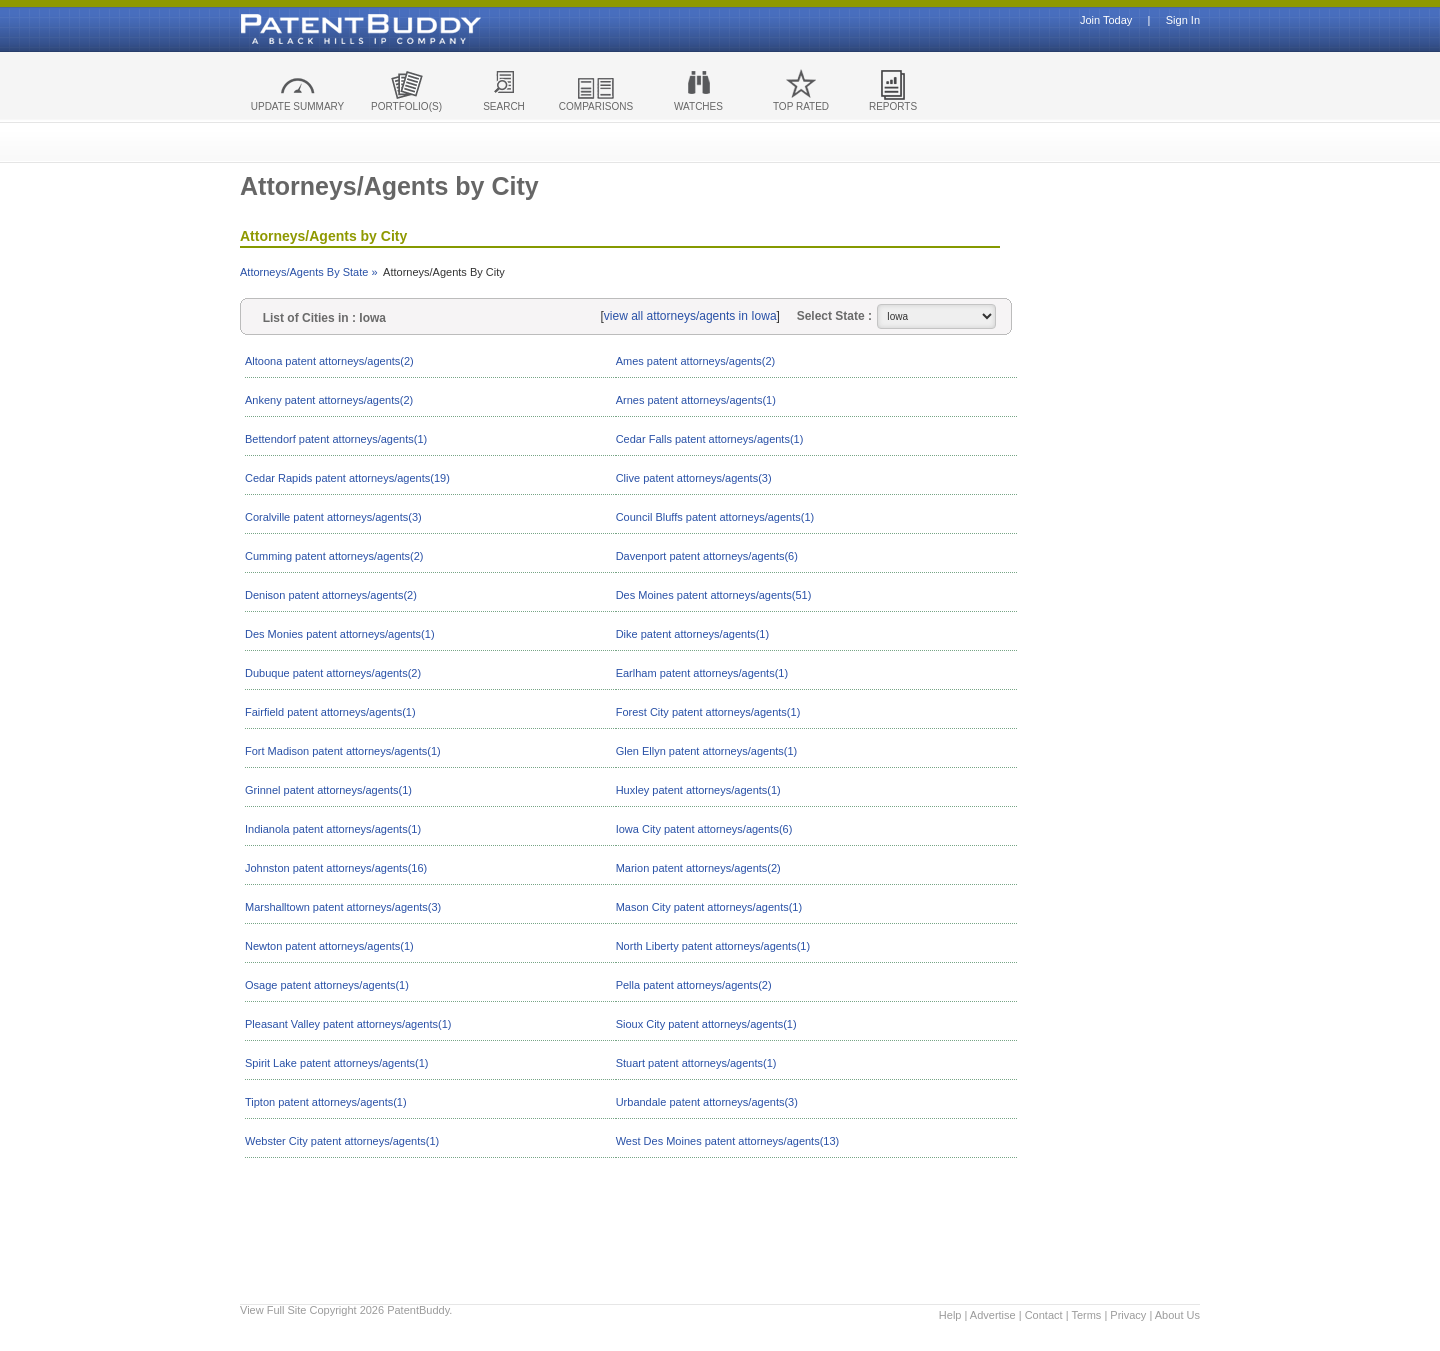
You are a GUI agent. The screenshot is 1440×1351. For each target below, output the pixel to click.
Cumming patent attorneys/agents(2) (334, 556)
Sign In (1183, 20)
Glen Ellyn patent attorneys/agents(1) (707, 751)
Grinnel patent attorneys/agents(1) (328, 790)
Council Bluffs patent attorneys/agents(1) (715, 517)
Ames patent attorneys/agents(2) (696, 361)
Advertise (993, 1315)
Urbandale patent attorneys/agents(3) (707, 1102)
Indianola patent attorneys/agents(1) (333, 829)
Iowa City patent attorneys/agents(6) (704, 829)
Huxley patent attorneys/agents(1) (698, 790)
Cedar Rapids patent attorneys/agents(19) (347, 478)
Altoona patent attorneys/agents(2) (329, 361)
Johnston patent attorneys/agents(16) (336, 868)
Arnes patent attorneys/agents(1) (696, 400)
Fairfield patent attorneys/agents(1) (330, 712)
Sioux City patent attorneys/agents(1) (706, 1024)
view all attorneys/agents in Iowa (690, 316)
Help (950, 1315)
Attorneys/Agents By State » (309, 272)
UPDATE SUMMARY (298, 106)
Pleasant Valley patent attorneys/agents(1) (348, 1024)
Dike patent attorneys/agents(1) (692, 634)
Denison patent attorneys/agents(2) (331, 595)
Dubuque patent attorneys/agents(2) (333, 673)
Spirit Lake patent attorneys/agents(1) (336, 1063)
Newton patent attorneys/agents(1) (329, 946)
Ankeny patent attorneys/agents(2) (329, 400)
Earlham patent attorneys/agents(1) (702, 673)
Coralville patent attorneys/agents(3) (333, 517)
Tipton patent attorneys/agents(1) (326, 1102)
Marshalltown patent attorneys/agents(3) (343, 907)
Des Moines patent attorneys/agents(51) (714, 595)
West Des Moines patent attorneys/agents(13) (728, 1141)
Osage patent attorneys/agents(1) (327, 985)
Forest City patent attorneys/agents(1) (708, 712)
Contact (1044, 1315)
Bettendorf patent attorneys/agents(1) (336, 439)
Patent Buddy (315, 29)
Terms (1086, 1315)
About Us (1177, 1315)
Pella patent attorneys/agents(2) (694, 985)
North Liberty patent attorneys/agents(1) (713, 946)
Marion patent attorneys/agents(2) (698, 868)
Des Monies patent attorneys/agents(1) (340, 634)
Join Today (1106, 20)
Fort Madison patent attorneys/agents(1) (343, 751)
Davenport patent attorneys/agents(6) (707, 556)
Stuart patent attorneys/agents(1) (696, 1063)
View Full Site (273, 1310)
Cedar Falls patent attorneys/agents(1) (710, 439)
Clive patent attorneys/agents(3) (694, 478)
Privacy (1128, 1315)
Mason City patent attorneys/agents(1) (709, 907)
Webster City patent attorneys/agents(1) (342, 1141)
